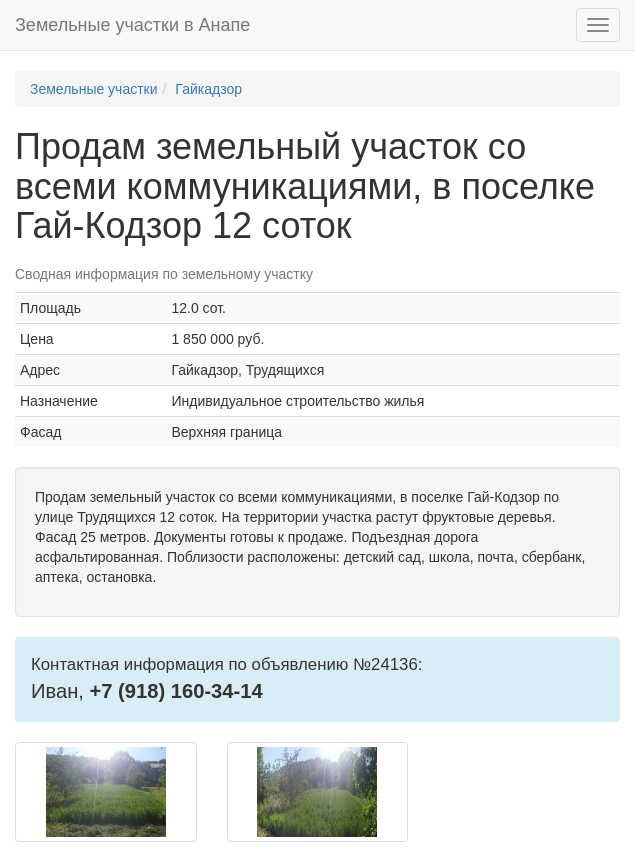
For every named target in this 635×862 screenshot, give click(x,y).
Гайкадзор (208, 89)
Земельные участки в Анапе (132, 25)
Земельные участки (94, 89)
